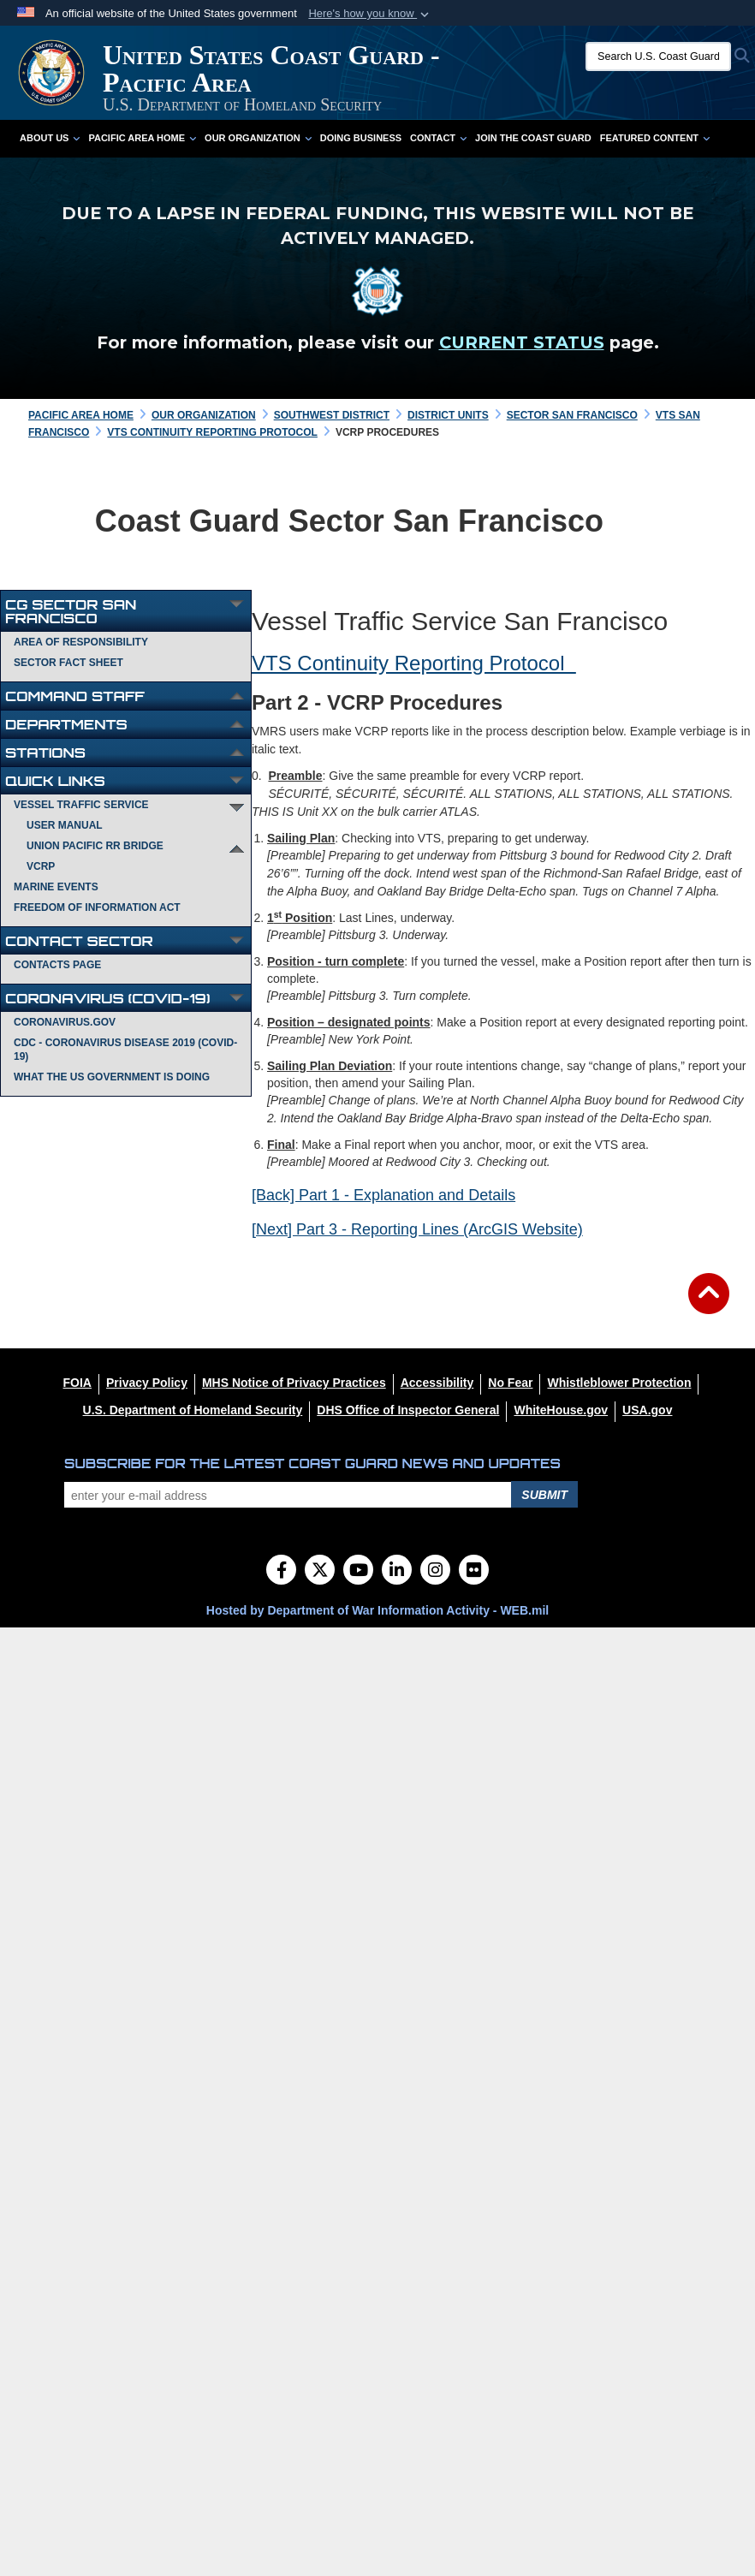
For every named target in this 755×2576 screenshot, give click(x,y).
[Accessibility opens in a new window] (437, 1382)
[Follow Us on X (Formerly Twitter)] (320, 1572)
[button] (370, 13)
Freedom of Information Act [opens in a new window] (97, 907)
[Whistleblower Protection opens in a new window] (619, 1382)
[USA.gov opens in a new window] (647, 1410)
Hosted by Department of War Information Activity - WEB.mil (377, 1610)
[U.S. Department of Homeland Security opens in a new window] (193, 1410)
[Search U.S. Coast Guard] (658, 56)
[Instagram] (435, 1572)
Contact (438, 138)
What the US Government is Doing (112, 1077)
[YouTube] (358, 1572)
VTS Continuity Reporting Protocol (414, 663)
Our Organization (258, 138)
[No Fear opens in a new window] (510, 1382)
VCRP (41, 866)
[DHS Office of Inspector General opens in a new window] (408, 1410)
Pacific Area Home (142, 138)
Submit (544, 1495)
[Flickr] (474, 1572)
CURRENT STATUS (521, 342)
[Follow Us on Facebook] (281, 1572)
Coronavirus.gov (65, 1022)
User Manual (65, 825)
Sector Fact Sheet (68, 663)
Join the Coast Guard (533, 138)
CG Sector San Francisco (70, 611)
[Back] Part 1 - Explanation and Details (383, 1195)
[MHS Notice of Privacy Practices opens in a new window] (294, 1382)
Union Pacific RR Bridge (95, 846)
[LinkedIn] (397, 1572)
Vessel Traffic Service (81, 805)
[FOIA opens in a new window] (77, 1382)
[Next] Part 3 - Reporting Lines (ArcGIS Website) (417, 1229)
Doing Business (360, 138)
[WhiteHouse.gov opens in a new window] (561, 1410)
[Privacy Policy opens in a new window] (146, 1382)
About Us (50, 138)
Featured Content (655, 138)
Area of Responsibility (81, 642)
